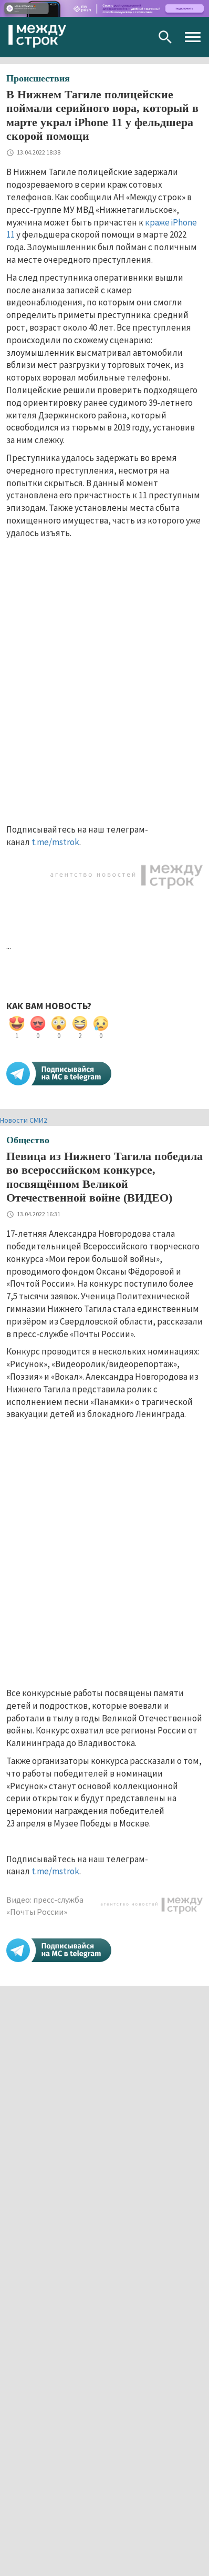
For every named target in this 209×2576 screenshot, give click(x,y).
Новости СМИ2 (23, 1120)
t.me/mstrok (55, 842)
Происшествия (38, 78)
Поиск (165, 37)
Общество (27, 1140)
